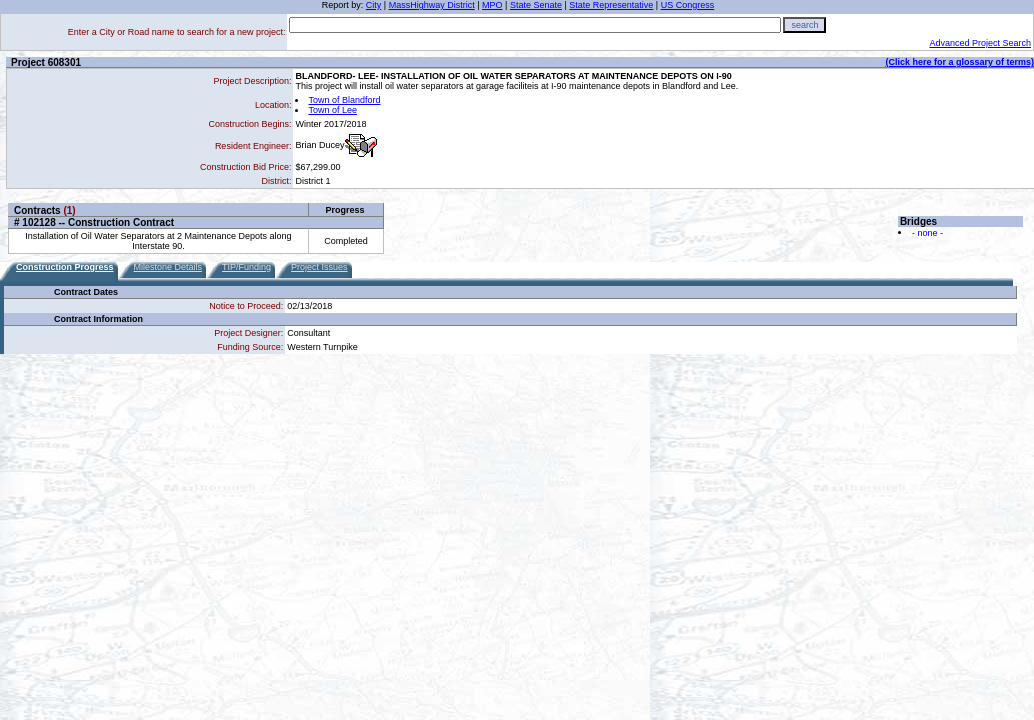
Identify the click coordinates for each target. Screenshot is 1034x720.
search (804, 25)
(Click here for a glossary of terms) (959, 62)
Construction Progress (65, 267)
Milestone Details (168, 267)
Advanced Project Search (980, 43)
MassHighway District (432, 5)
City (374, 5)
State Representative (611, 5)
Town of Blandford (344, 100)
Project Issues (319, 267)
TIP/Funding (246, 267)
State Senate (536, 5)
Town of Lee (332, 110)
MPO (492, 5)
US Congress (688, 5)
